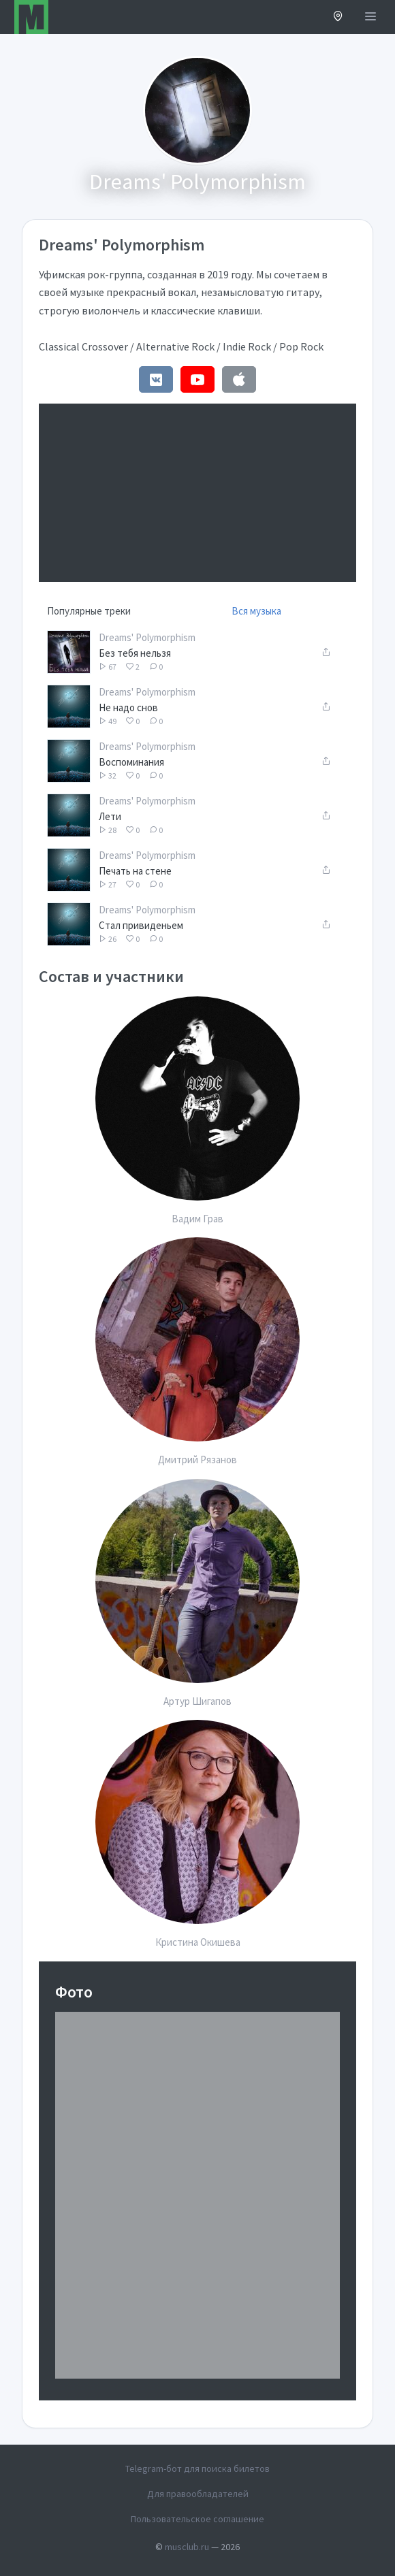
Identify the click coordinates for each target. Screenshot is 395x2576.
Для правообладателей (198, 2494)
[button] (338, 17)
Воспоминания (131, 761)
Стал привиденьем (141, 925)
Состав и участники (111, 976)
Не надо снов (128, 707)
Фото (74, 1991)
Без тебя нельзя (135, 653)
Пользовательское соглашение (197, 2519)
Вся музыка (256, 610)
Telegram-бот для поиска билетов (197, 2468)
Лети (110, 816)
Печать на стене (135, 870)
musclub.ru (187, 2547)
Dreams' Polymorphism (147, 637)
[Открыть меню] (370, 17)
